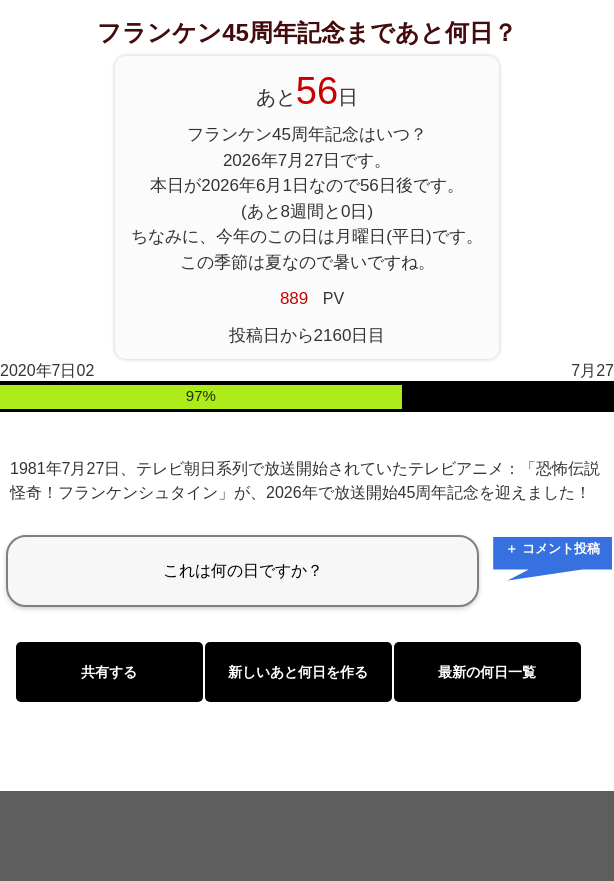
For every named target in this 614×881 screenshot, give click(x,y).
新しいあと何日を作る (298, 672)
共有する (109, 672)
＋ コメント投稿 (552, 548)
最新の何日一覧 (487, 672)
